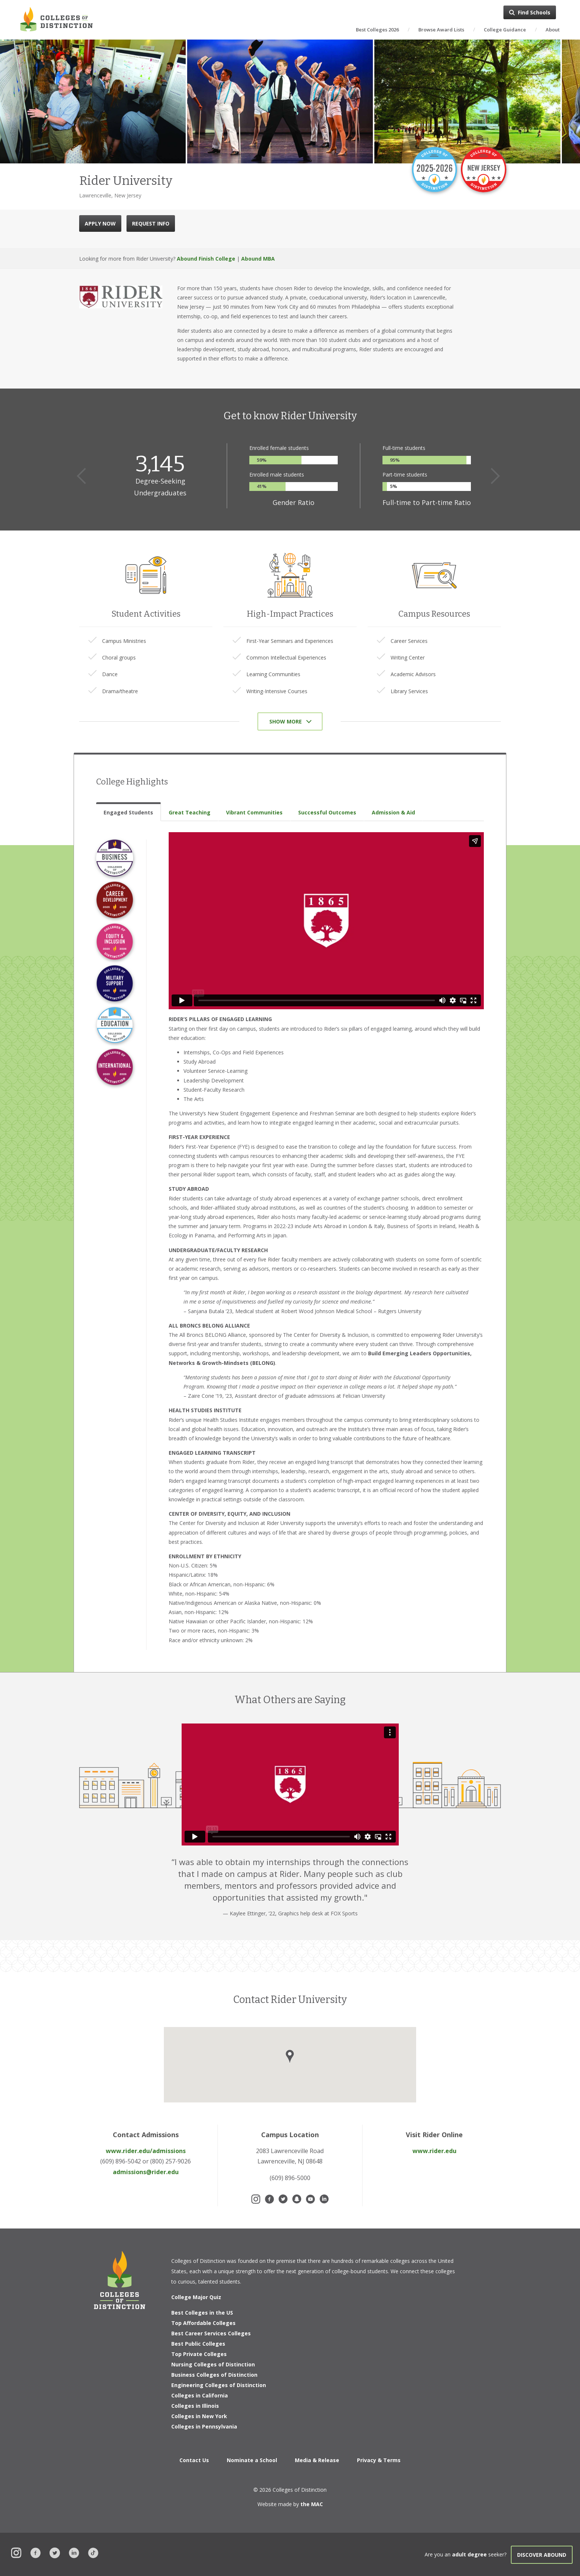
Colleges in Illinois (195, 2405)
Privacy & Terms (379, 2460)
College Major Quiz (196, 2297)
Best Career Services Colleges (211, 2333)
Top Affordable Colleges (203, 2322)
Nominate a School (252, 2460)
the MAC (311, 2504)
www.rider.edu (434, 2151)
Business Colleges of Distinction (214, 2374)
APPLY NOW (100, 223)
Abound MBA (258, 258)
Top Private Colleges (199, 2354)
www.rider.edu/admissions (146, 2151)
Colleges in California (199, 2395)
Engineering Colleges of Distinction (218, 2385)
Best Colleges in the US (202, 2312)
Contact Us (194, 2460)
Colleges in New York (199, 2416)
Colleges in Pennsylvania (204, 2426)
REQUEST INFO (150, 223)
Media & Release (317, 2460)
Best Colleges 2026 (377, 29)
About (553, 29)
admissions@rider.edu (146, 2172)
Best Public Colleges (198, 2343)
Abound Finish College (206, 258)
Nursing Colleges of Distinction (213, 2364)
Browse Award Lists (441, 29)
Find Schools (534, 12)
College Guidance (505, 29)
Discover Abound (541, 2554)
